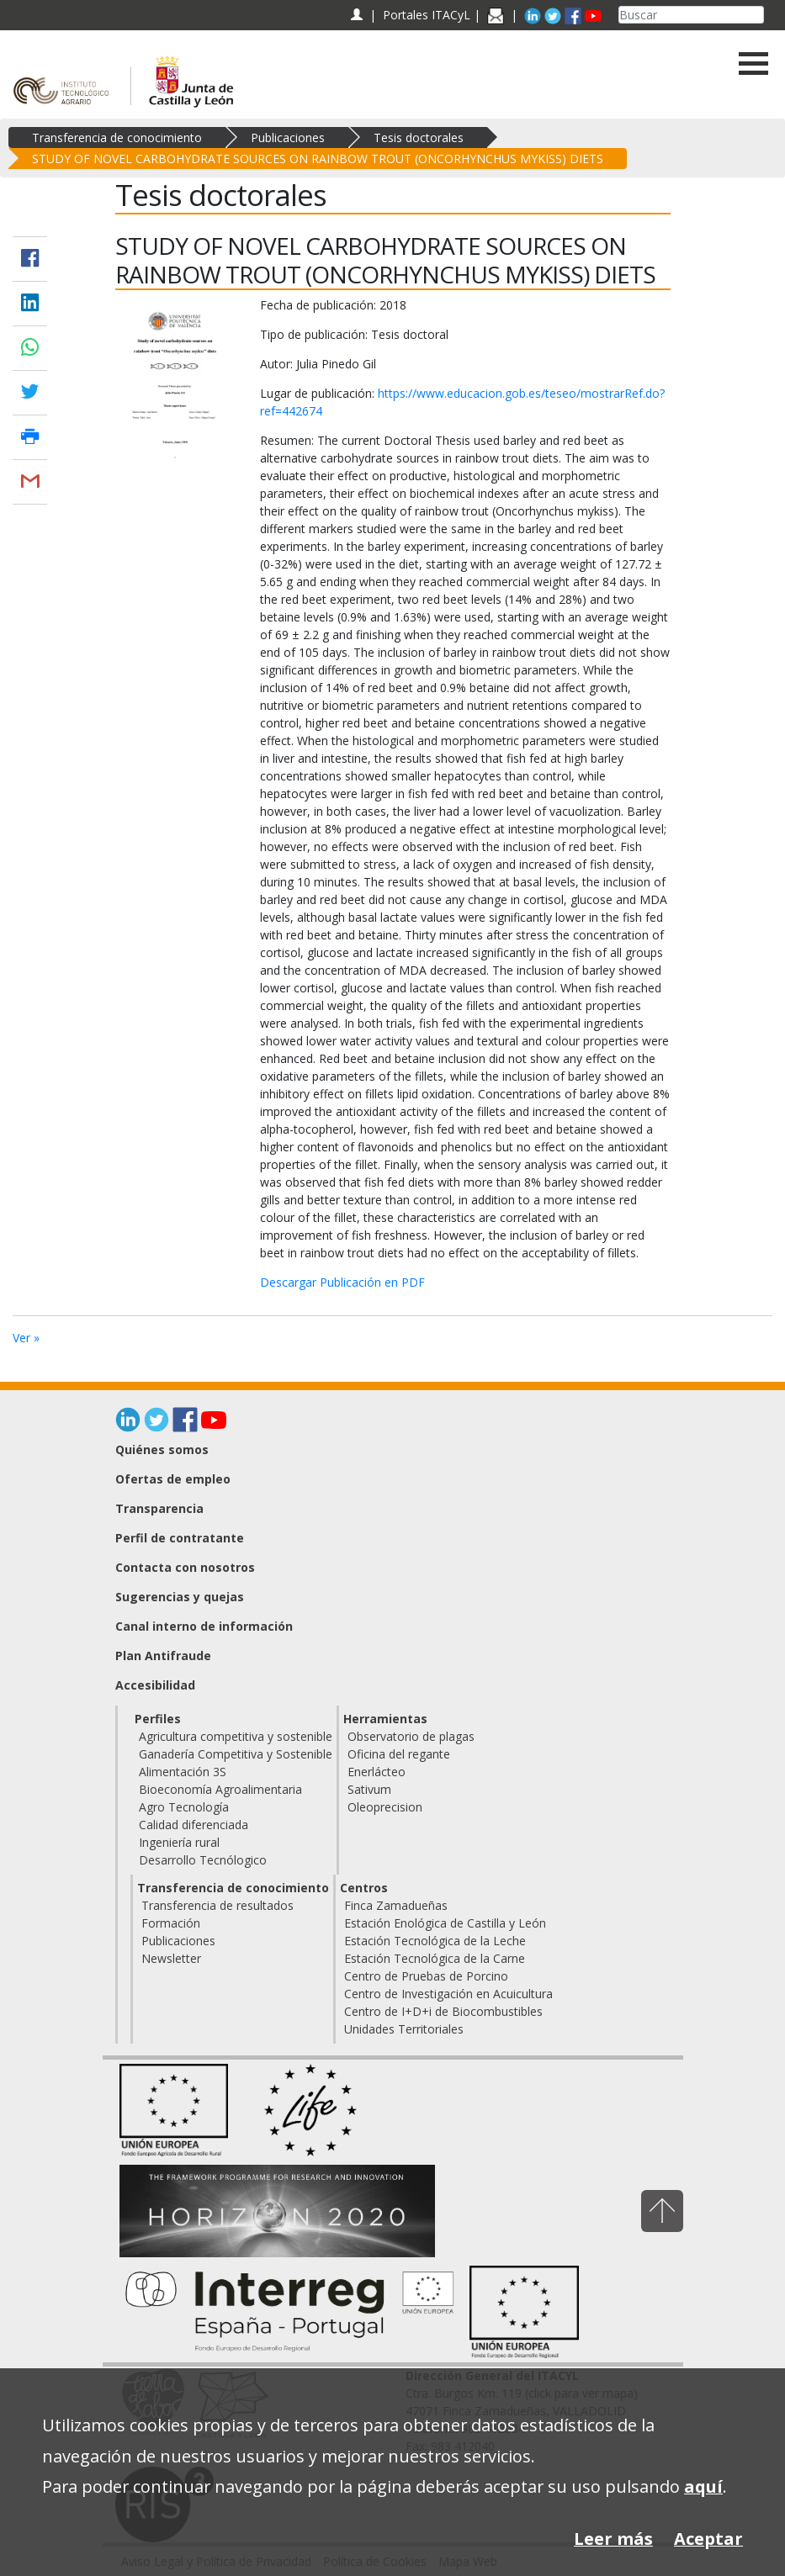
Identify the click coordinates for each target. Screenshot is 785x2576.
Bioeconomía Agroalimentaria (220, 1789)
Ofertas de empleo (173, 1479)
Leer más (613, 2538)
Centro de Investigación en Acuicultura (448, 1994)
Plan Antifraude (163, 1656)
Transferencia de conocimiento (117, 137)
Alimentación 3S (182, 1772)
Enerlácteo (376, 1772)
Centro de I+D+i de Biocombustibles (443, 2011)
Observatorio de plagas (411, 1736)
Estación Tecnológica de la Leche (435, 1941)
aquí (703, 2486)
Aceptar (708, 2538)
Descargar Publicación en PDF (342, 1282)
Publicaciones (288, 137)
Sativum (369, 1789)
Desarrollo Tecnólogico (203, 1860)
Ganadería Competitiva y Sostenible (235, 1754)
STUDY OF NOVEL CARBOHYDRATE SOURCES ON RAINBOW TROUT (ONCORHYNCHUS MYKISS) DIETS (317, 159)
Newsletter (171, 1958)
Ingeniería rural (179, 1842)
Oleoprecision (384, 1807)
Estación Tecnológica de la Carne (434, 1958)
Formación (170, 1923)
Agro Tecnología (184, 1807)
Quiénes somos (162, 1449)
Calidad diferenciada (193, 1825)
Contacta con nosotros (185, 1567)
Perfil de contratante (179, 1538)
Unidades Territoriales (404, 2029)
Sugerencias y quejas (179, 1597)
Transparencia (159, 1508)
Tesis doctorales (419, 137)
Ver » (26, 1338)
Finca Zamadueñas (396, 1905)
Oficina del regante (398, 1754)
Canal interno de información (204, 1626)
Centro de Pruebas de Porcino (426, 1976)
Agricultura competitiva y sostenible (235, 1736)
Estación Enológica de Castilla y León (445, 1923)
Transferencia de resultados (217, 1905)
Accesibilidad (155, 1685)
